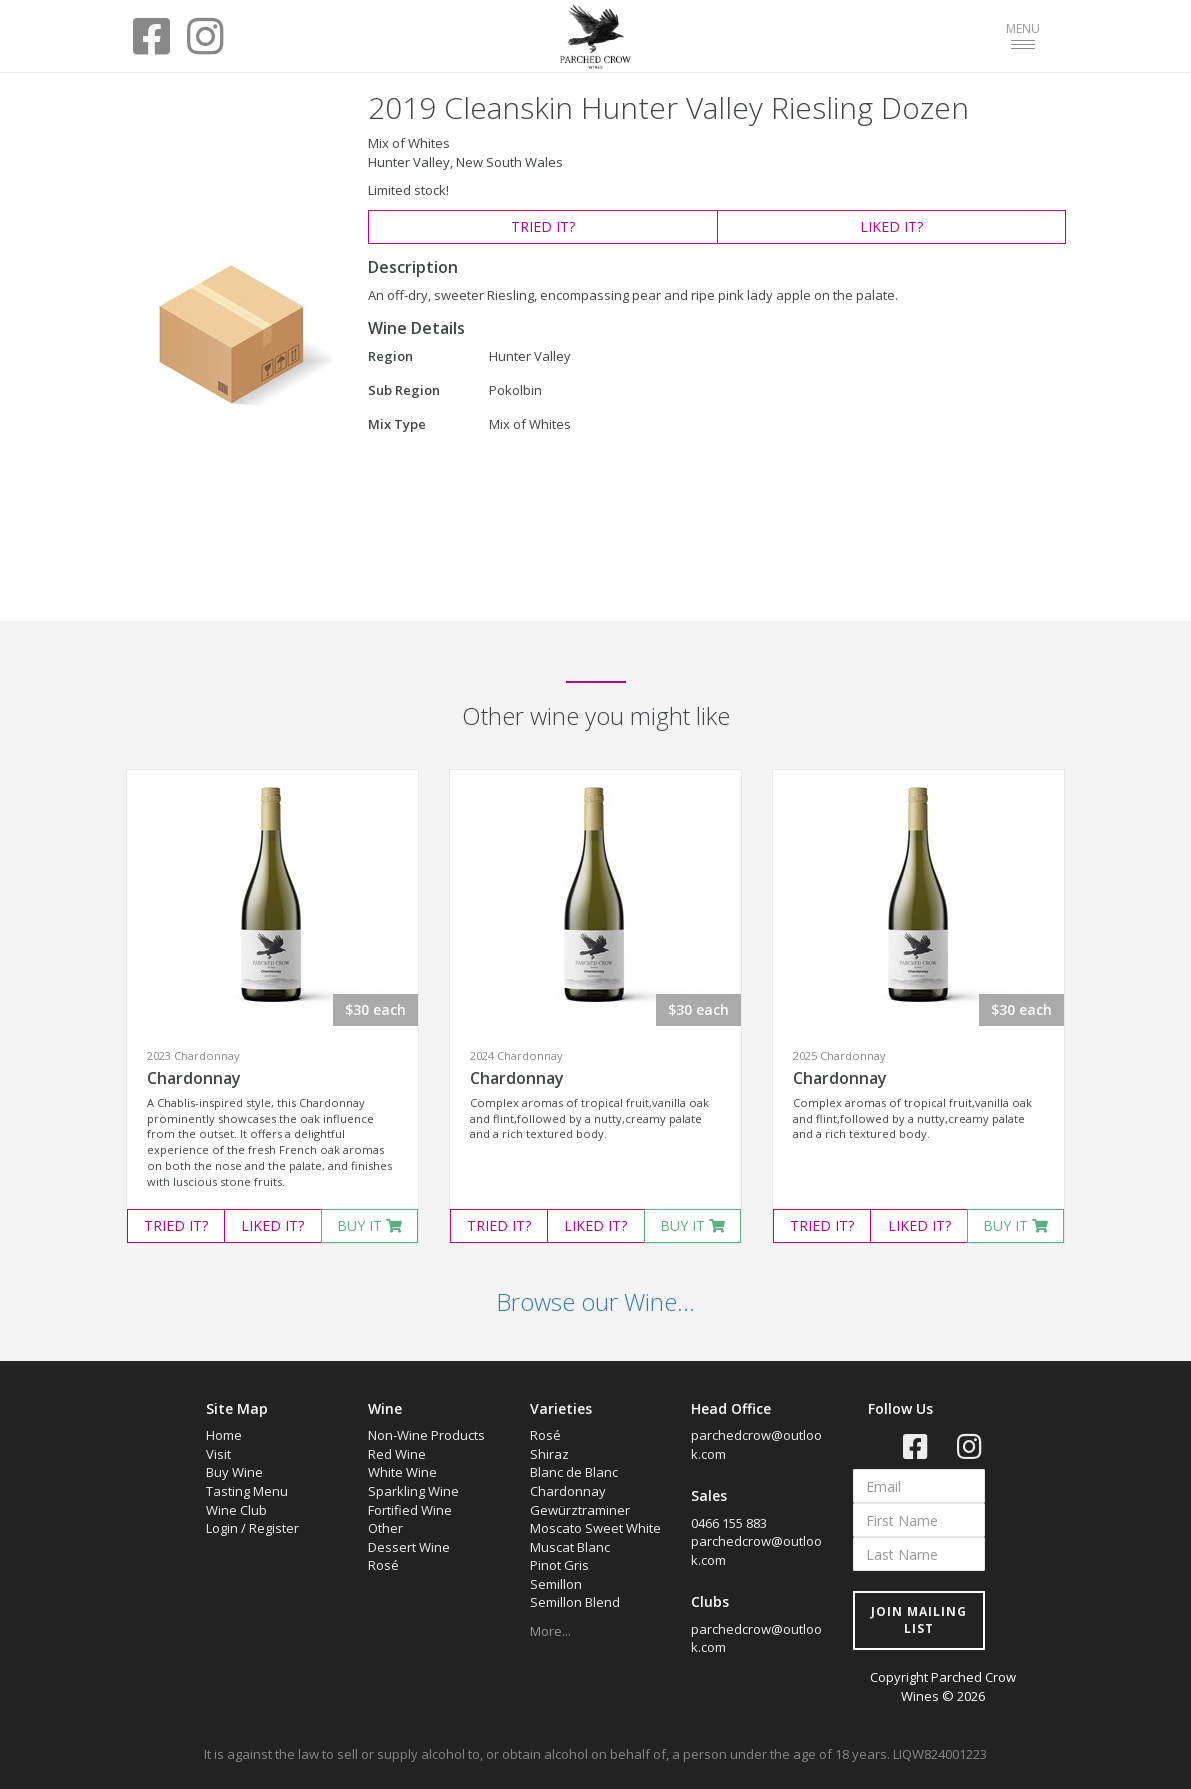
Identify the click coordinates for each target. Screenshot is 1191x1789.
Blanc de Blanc (574, 1472)
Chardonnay (194, 1078)
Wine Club (236, 1510)
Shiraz (549, 1454)
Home (224, 1435)
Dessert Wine (409, 1547)
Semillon (556, 1584)
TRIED (543, 226)
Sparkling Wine (413, 1491)
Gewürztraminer (580, 1510)
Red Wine (397, 1454)
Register (274, 1528)
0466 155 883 (729, 1523)
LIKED (891, 226)
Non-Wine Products (426, 1435)
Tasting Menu (247, 1491)
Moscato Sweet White (595, 1528)
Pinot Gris (559, 1565)
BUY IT (369, 1225)
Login (222, 1528)
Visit (218, 1454)
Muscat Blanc (570, 1547)
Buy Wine (234, 1472)
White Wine (402, 1472)
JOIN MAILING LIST (919, 1620)
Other (385, 1528)
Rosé (383, 1565)
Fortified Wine (410, 1510)
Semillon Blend (575, 1602)
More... (550, 1631)
